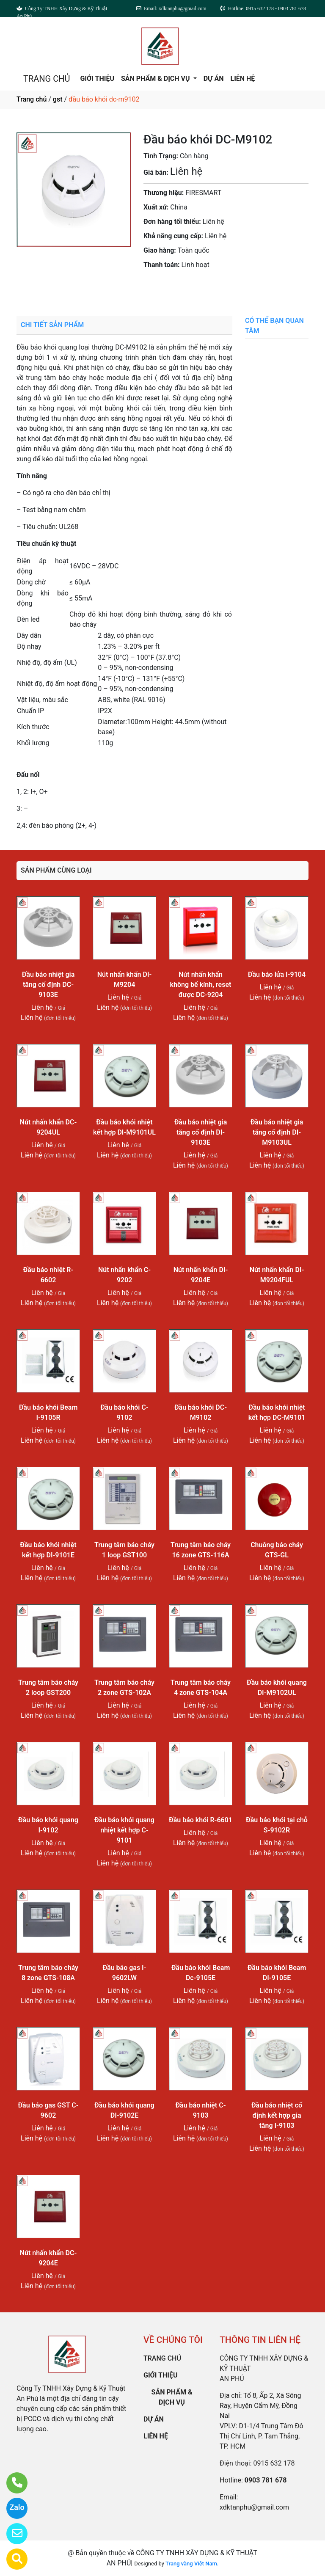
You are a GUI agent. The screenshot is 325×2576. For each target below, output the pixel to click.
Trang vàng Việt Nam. (191, 2563)
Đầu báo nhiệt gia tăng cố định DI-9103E (200, 1132)
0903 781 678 (195, 288)
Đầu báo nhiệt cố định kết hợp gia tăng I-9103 (276, 2115)
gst (58, 99)
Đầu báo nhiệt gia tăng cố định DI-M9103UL (277, 1132)
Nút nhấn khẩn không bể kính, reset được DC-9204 (200, 984)
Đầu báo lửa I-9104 (277, 974)
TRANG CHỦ (46, 79)
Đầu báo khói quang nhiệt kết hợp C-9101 (124, 1830)
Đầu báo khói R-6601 (200, 1820)
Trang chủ (32, 99)
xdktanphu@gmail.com (254, 2507)
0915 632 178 (274, 2463)
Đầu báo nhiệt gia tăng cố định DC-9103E (48, 984)
